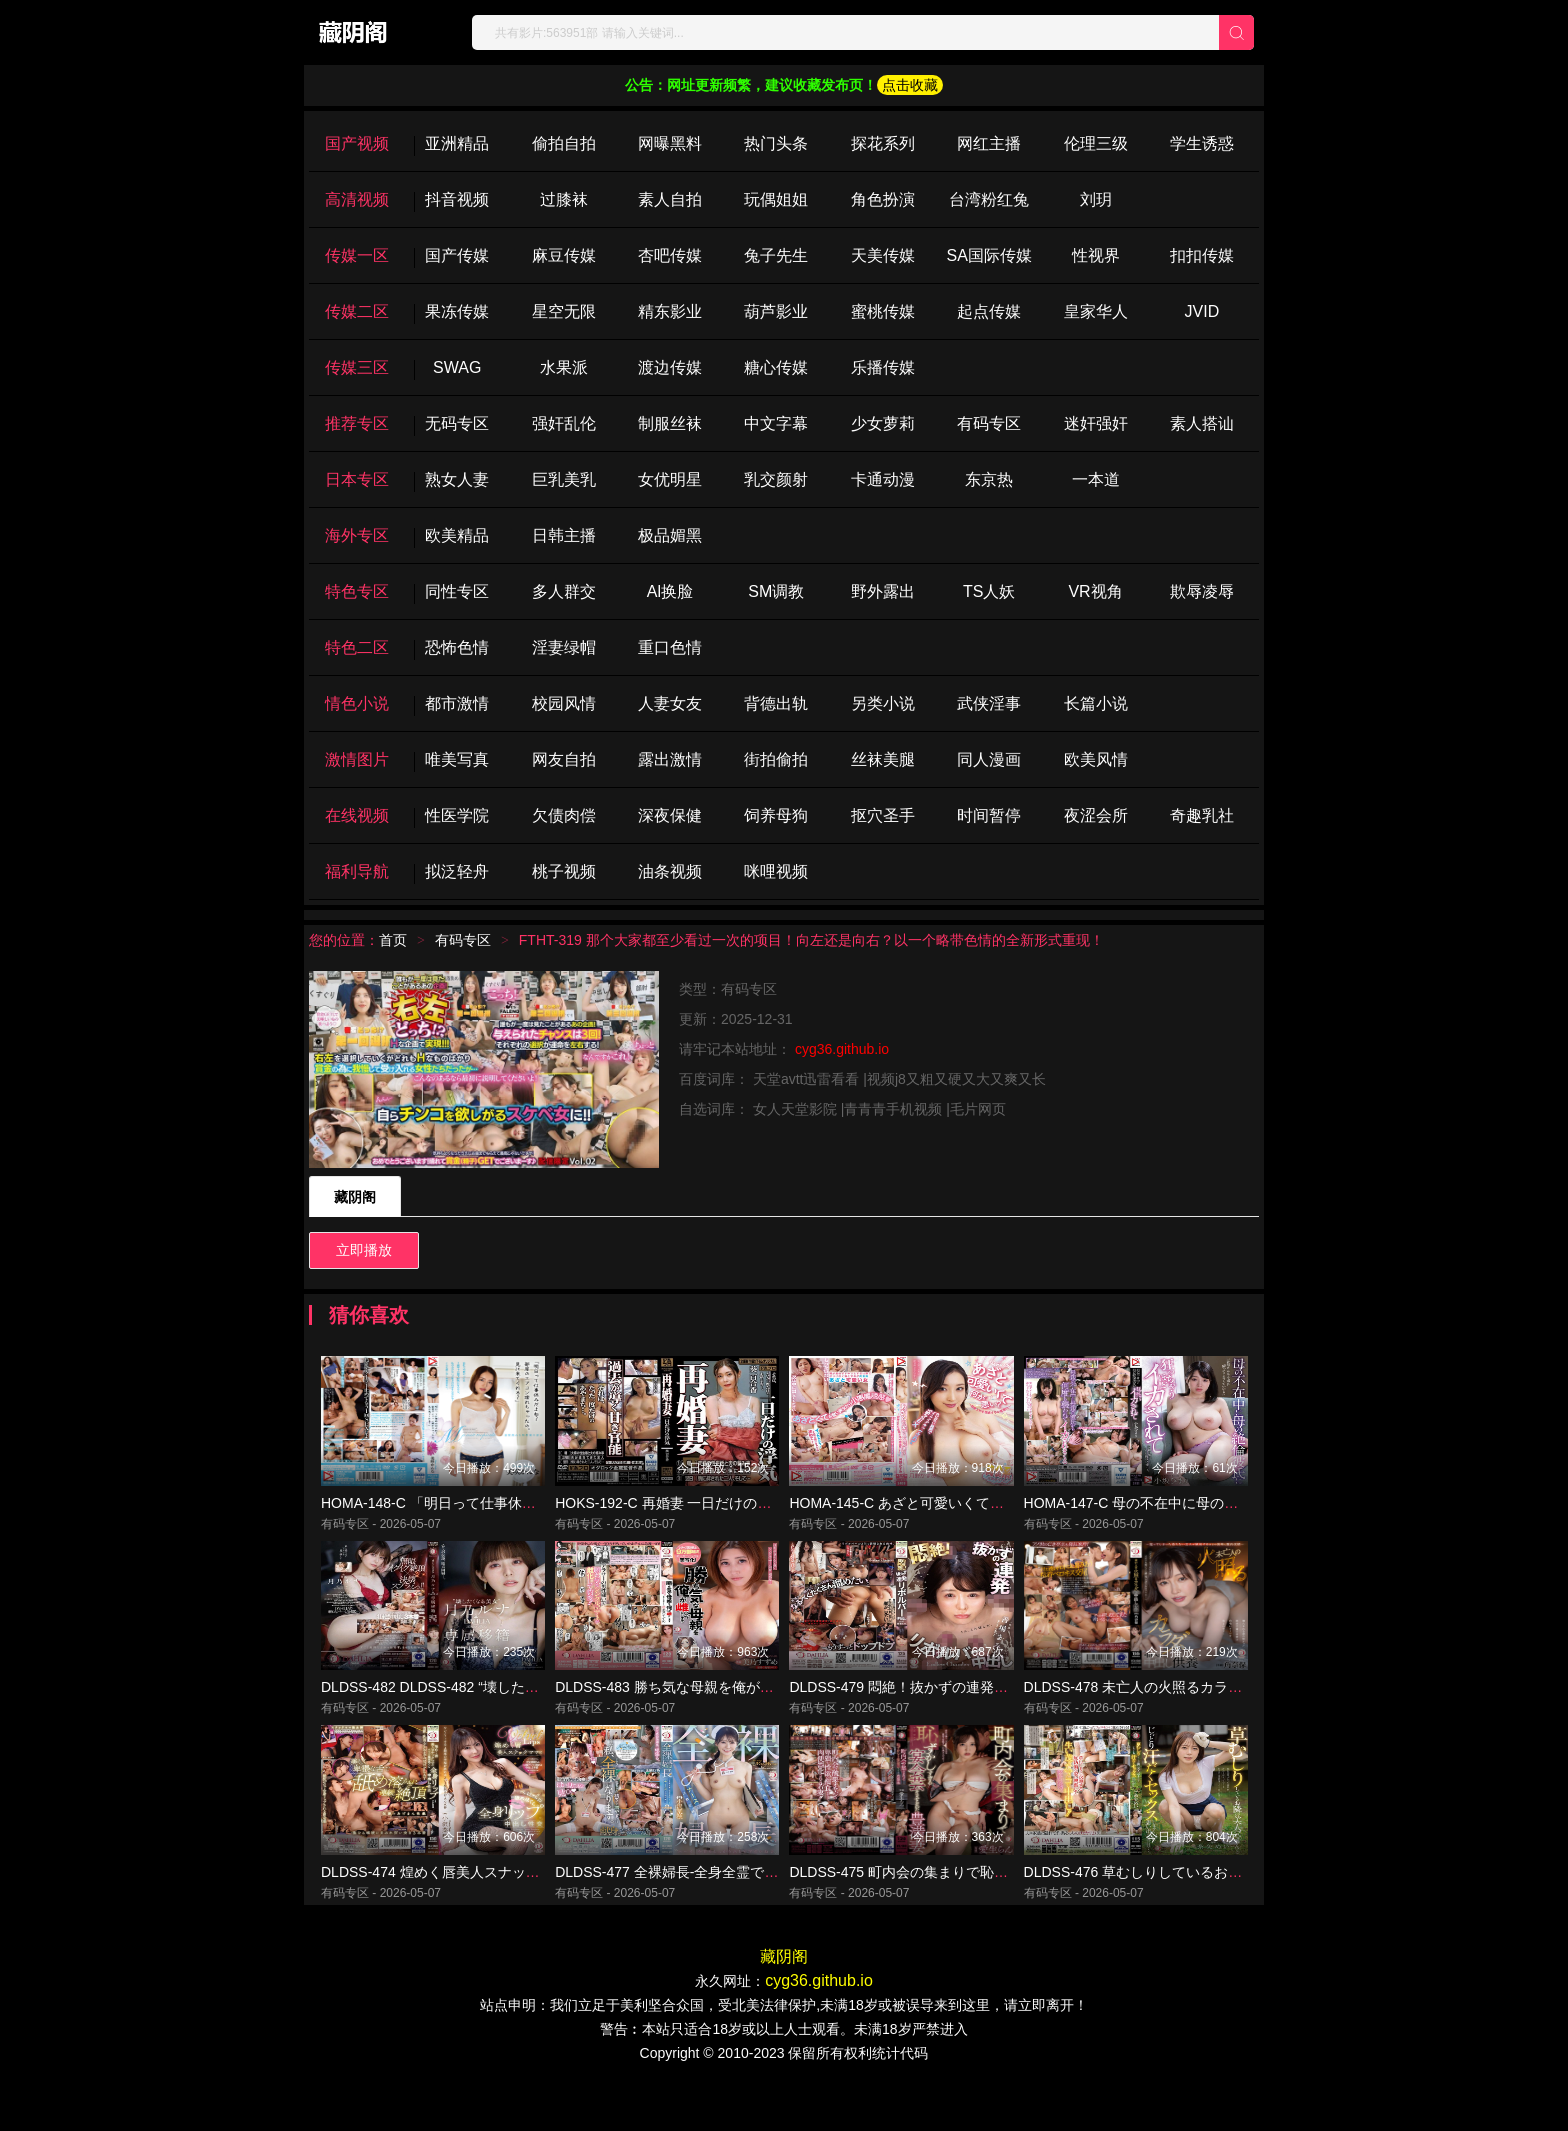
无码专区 (457, 423)
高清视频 (357, 199)
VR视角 (1095, 591)
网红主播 (989, 143)
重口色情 (670, 647)
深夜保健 (670, 815)
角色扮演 (883, 199)
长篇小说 (1096, 703)
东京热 (989, 479)
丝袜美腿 (883, 759)
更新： (700, 1019)
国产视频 (357, 143)
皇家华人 (1096, 311)
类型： (700, 989)
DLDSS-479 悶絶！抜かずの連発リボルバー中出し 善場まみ (977, 1718)
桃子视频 (564, 871)
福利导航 (357, 871)
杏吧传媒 (670, 255)
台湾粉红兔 (989, 199)
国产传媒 (457, 255)
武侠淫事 (989, 703)
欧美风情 (1096, 759)
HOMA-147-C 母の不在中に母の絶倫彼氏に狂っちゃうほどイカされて (1243, 1518)
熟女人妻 (457, 479)
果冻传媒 (457, 311)
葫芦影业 (776, 311)
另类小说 (883, 703)
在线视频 (357, 815)
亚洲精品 (457, 143)
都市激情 (457, 703)
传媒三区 (357, 367)
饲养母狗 (776, 815)
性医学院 (457, 815)
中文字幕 (776, 423)
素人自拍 (670, 199)
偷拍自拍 (564, 143)
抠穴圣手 (883, 815)
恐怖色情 (457, 647)
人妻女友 (670, 703)
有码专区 (989, 423)
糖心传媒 (776, 367)
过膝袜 (564, 199)
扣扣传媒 (1202, 255)
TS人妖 (989, 591)
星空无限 (564, 311)
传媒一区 (357, 255)
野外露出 (883, 591)
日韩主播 (564, 535)
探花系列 (883, 143)
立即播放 (364, 1250)
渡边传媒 (670, 367)
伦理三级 (1096, 143)
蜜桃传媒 (883, 311)
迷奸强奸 (1096, 423)
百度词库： (716, 1079)
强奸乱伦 (564, 423)
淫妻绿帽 (564, 647)
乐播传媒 (883, 367)
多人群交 (564, 591)
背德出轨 (776, 703)
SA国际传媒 (988, 255)
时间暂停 (989, 815)
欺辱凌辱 (1202, 591)
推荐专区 (357, 423)
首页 (393, 940)
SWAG (457, 367)
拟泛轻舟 (457, 871)
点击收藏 (910, 85)
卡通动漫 (883, 479)
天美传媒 (883, 255)
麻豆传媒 (564, 255)
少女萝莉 (883, 423)
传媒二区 (357, 311)
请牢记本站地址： (737, 1049)
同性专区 (457, 591)
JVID (1202, 311)
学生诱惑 (1202, 143)
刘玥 (1096, 199)
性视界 (1096, 255)
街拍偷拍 (776, 759)
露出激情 (670, 759)
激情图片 (357, 759)
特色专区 (357, 591)
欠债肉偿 (564, 815)
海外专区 (357, 535)
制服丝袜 (670, 423)
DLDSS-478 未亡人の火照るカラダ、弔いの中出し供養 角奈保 (1219, 1718)
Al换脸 (670, 591)
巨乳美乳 (564, 479)
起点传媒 (989, 311)
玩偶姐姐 (776, 199)
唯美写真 (457, 759)
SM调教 (776, 591)
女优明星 (670, 479)
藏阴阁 (355, 1197)
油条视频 (670, 871)
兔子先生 (776, 255)
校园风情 (564, 703)
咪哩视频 (776, 871)
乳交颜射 (776, 479)
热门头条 (776, 143)
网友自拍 (564, 759)
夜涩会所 (1096, 815)
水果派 (564, 367)
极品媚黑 (670, 535)
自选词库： (716, 1109)
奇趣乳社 (1202, 815)
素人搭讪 (1202, 423)
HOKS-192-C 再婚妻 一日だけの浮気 (670, 1518)
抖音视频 (457, 199)
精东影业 (670, 311)
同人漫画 (989, 759)
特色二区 (357, 647)
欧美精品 (457, 535)
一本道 (1096, 479)
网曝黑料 (670, 143)
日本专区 (357, 479)
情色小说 (357, 703)
